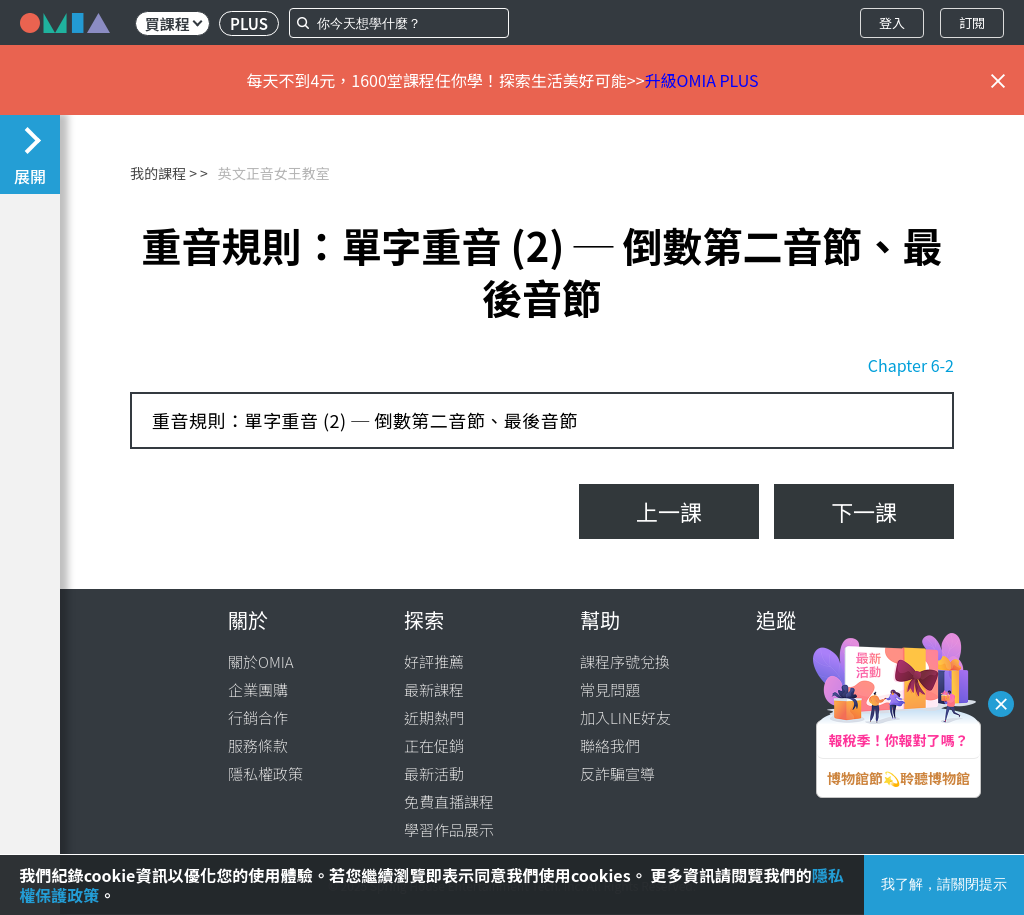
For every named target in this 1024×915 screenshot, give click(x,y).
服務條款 (258, 745)
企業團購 (258, 689)
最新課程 (434, 689)
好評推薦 (434, 661)
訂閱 (972, 22)
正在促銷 (434, 745)
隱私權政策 (265, 773)
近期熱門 (434, 717)
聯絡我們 (610, 745)
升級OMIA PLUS (702, 80)
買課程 (173, 23)
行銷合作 (258, 717)
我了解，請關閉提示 (944, 884)
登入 (892, 22)
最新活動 (434, 773)
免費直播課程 (449, 801)
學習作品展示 (449, 829)
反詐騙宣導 (617, 773)
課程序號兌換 (625, 661)
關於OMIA (261, 661)
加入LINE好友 (625, 717)
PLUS (249, 23)
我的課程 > (163, 173)
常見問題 (610, 689)
